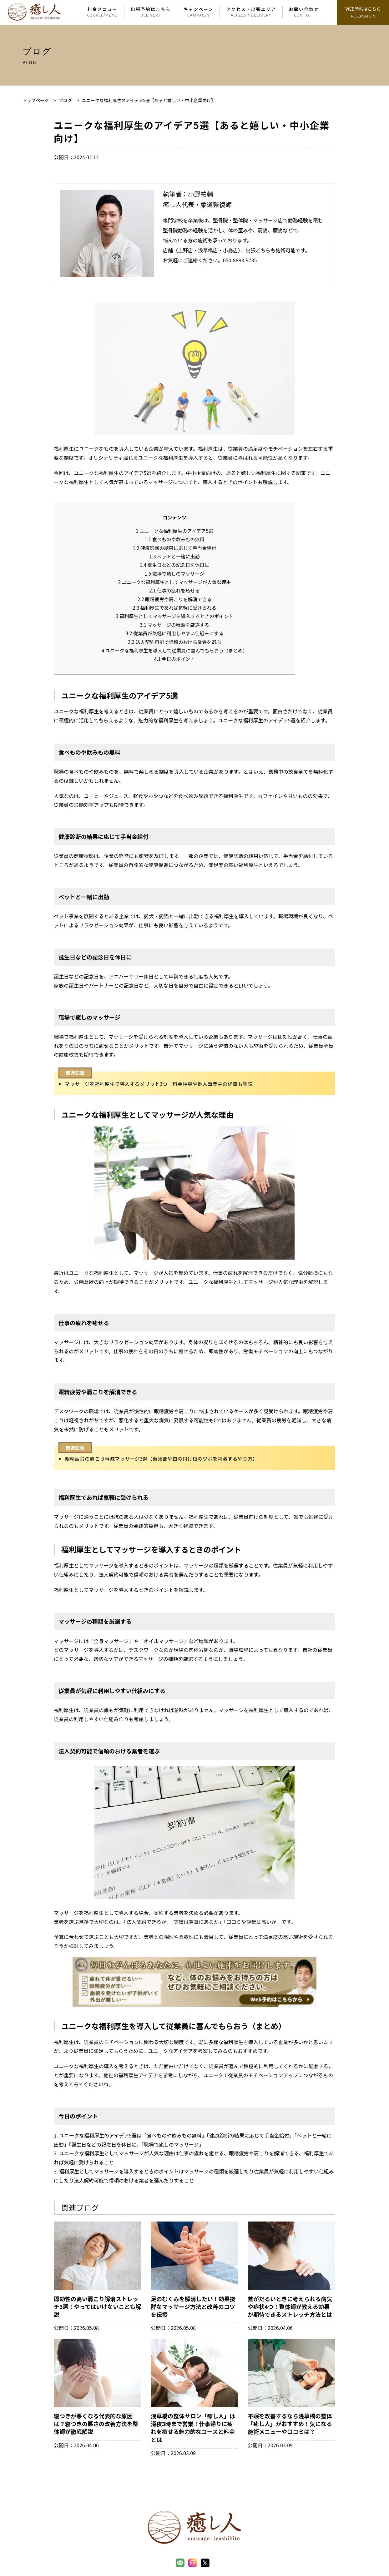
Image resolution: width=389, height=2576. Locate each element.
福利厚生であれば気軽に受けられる (174, 607)
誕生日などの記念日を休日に (174, 564)
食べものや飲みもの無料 (174, 539)
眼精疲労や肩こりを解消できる (175, 599)
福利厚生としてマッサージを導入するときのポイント (174, 615)
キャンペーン (198, 11)
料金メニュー (102, 11)
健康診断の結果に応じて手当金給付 (174, 547)
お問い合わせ (304, 11)
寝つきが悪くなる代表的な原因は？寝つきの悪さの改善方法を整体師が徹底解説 (96, 2423)
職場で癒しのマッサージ (174, 573)
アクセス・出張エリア (251, 11)
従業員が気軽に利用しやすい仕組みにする (174, 633)
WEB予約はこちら (363, 13)
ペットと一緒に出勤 (174, 556)
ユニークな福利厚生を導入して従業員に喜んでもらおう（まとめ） (174, 650)
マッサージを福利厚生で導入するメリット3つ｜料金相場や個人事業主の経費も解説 (159, 1083)
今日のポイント (174, 658)
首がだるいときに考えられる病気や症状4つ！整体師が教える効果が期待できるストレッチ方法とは (290, 2306)
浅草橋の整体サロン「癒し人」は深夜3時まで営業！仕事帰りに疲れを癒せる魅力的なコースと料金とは (193, 2428)
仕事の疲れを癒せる (174, 590)
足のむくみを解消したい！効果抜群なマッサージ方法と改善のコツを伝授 (193, 2306)
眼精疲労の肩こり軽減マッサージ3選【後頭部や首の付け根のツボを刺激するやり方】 (161, 1458)
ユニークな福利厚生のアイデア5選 (174, 530)
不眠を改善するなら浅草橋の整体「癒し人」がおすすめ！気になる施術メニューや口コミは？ (290, 2423)
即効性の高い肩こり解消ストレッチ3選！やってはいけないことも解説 (97, 2306)
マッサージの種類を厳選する (174, 624)
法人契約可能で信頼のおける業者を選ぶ (174, 641)
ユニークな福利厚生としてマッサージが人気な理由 (174, 581)
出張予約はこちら (151, 11)
